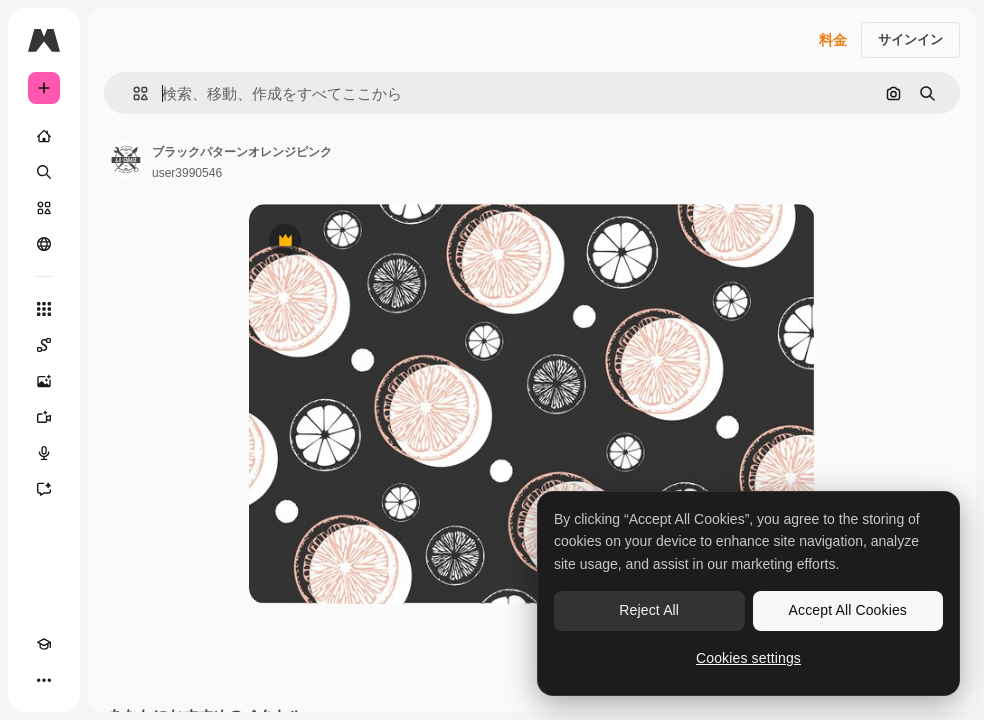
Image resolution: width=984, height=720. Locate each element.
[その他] (44, 680)
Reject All (649, 610)
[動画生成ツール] (44, 417)
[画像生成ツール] (44, 381)
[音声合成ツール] (44, 453)
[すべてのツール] (44, 309)
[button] (132, 93)
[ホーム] (44, 136)
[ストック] (44, 208)
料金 (833, 40)
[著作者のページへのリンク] (126, 160)
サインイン (910, 39)
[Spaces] (44, 345)
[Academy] (44, 644)
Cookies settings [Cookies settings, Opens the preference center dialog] (748, 658)
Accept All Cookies (848, 610)
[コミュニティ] (44, 244)
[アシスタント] (44, 489)
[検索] (44, 172)
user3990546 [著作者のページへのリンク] (187, 173)
